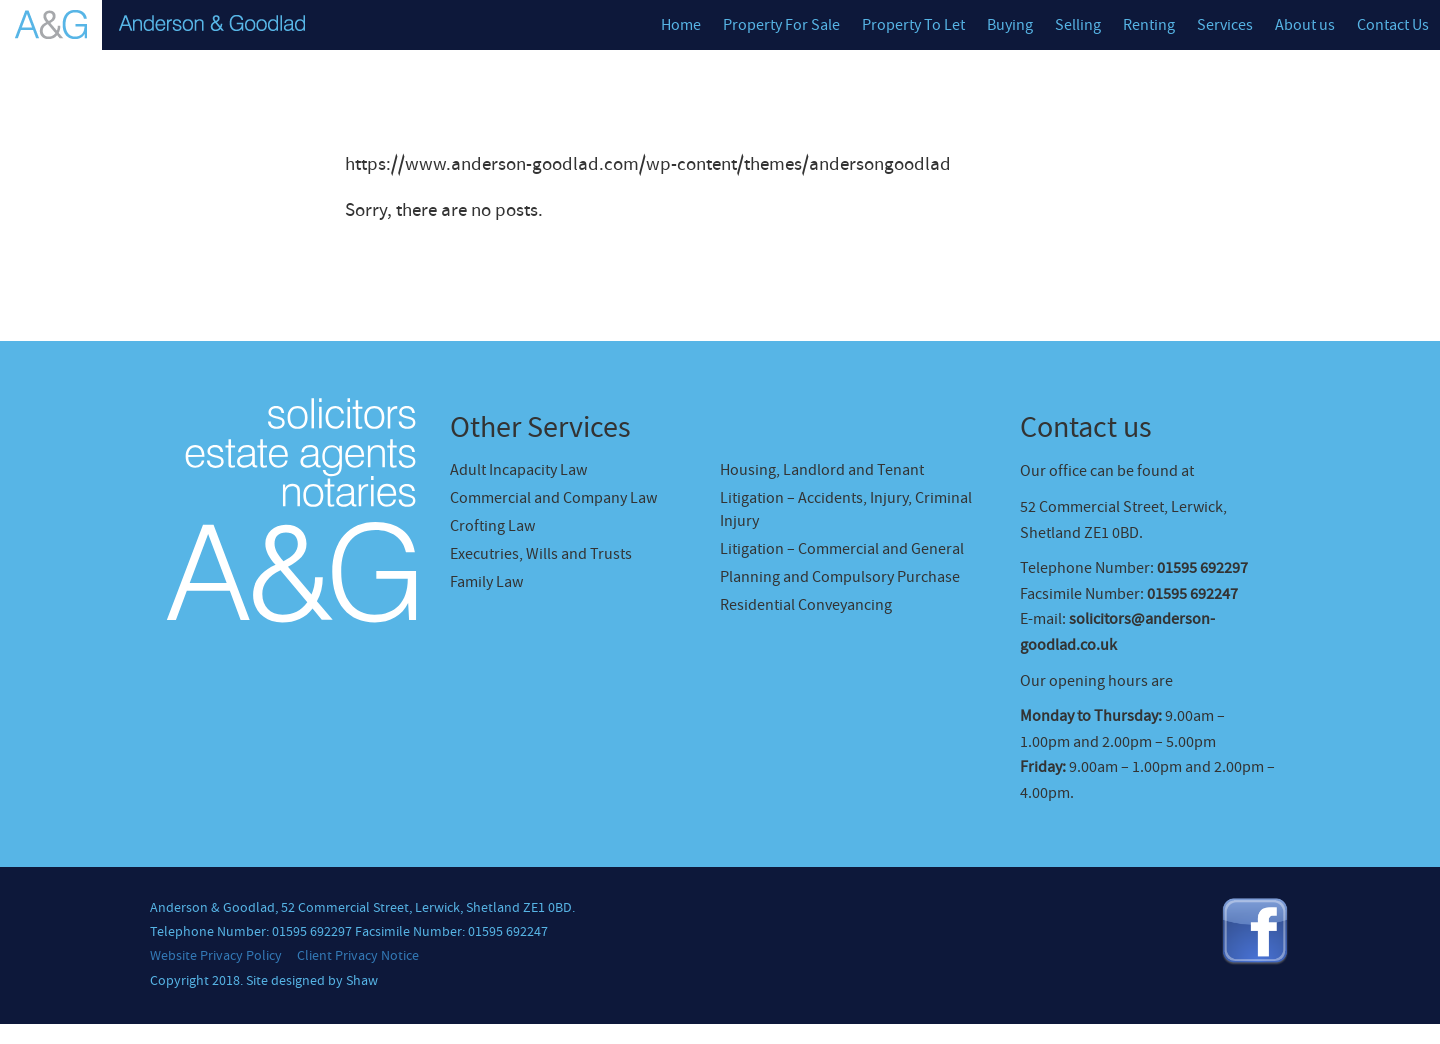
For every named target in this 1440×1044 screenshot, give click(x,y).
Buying (1010, 25)
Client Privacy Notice (358, 956)
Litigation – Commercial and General (842, 549)
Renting (1149, 25)
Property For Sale (781, 25)
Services (1225, 25)
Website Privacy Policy (216, 956)
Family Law (486, 582)
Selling (1078, 25)
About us (1305, 25)
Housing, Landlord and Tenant (822, 470)
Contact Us (1393, 25)
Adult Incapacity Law (518, 470)
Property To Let (913, 25)
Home (681, 25)
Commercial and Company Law (553, 498)
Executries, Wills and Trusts (541, 554)
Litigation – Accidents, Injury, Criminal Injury (846, 509)
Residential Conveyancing (806, 605)
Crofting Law (492, 526)
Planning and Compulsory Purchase (840, 577)
